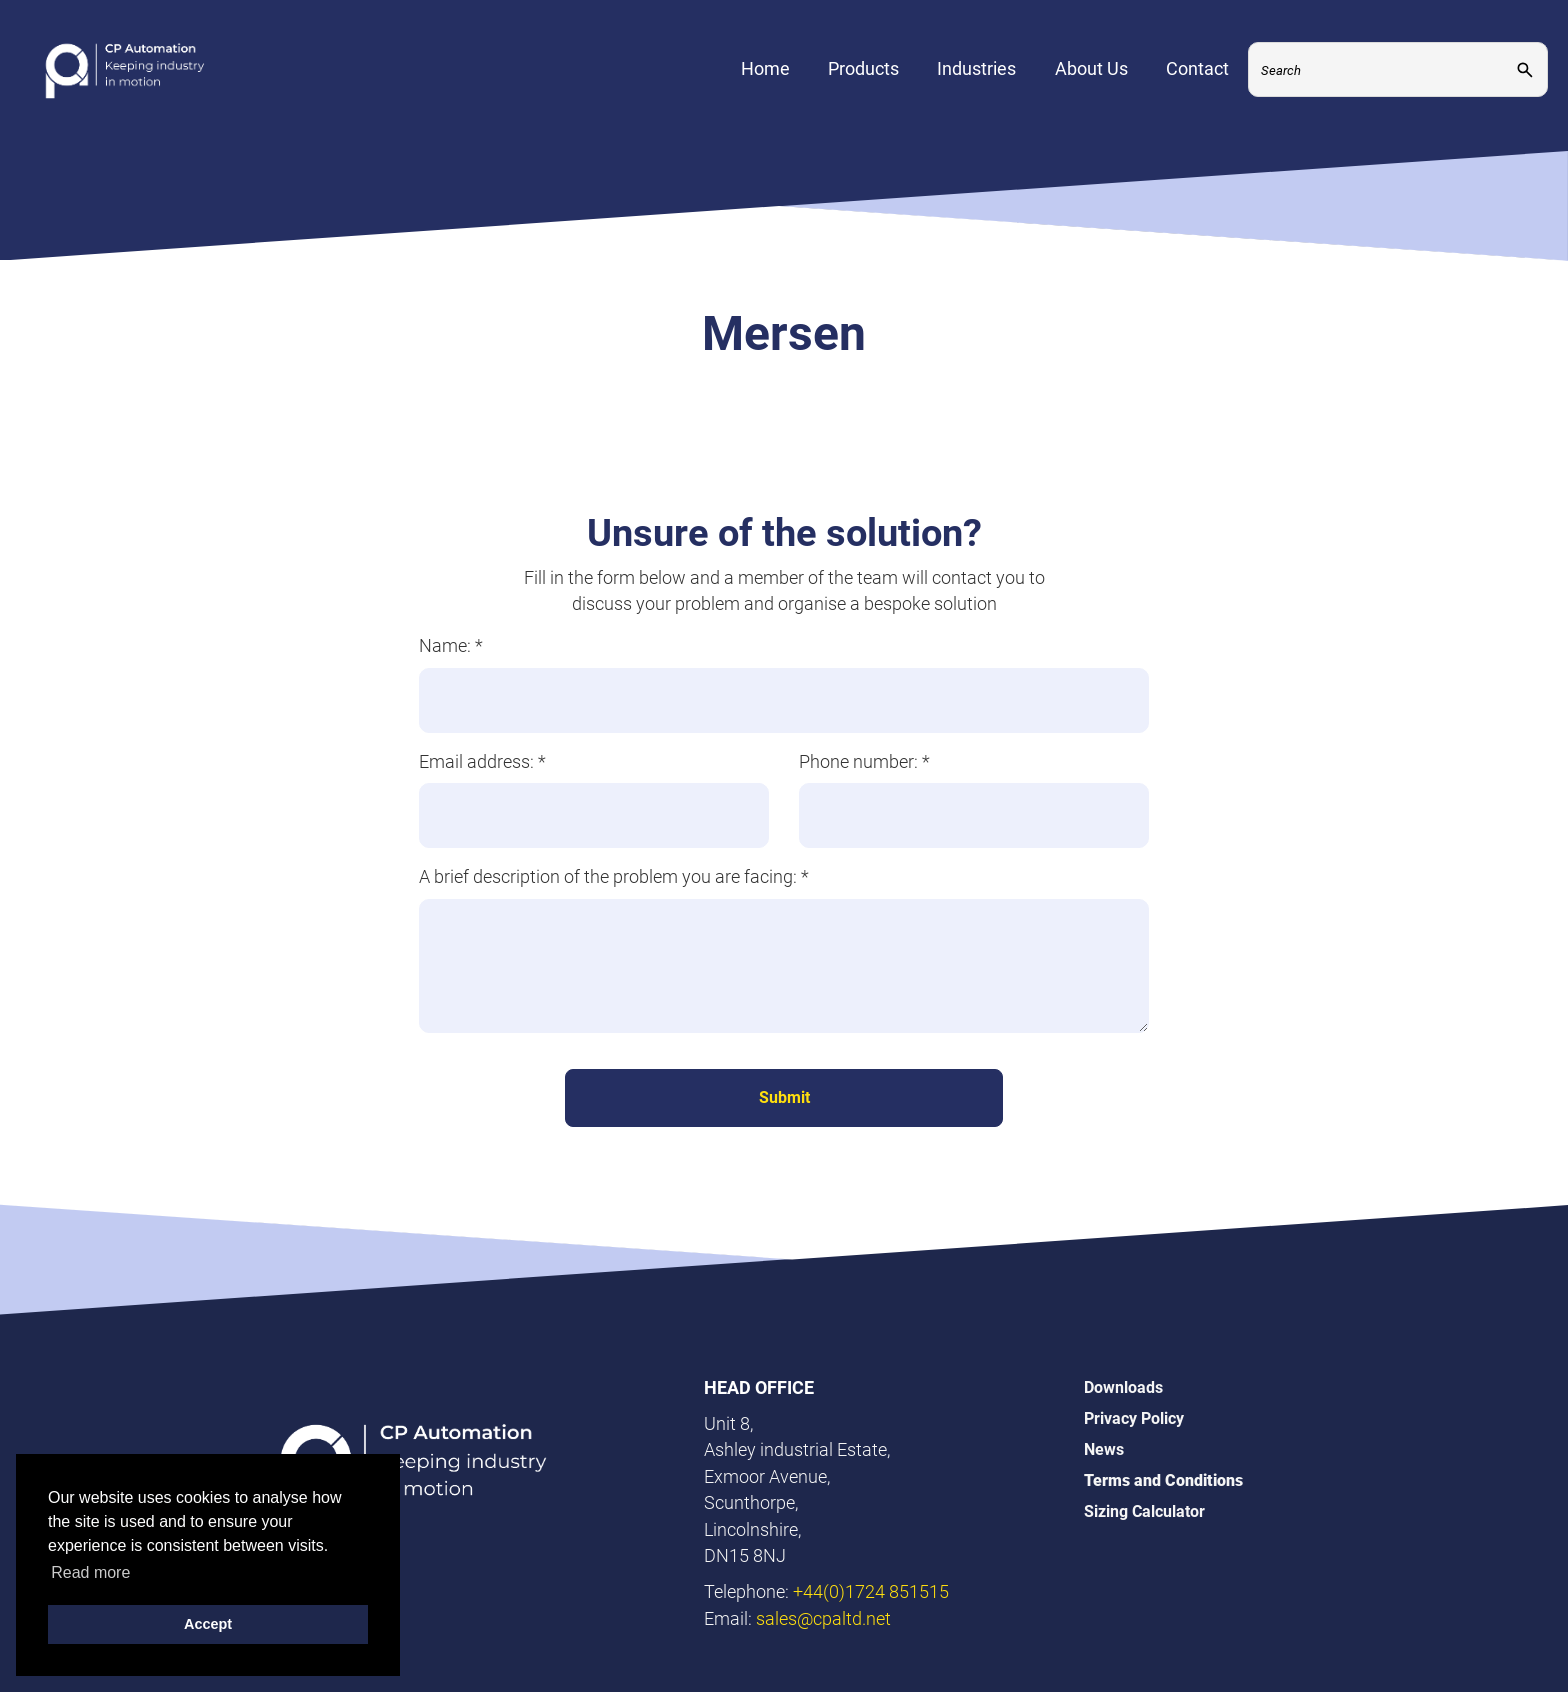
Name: (451, 645)
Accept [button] (208, 1624)
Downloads (1123, 1387)
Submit (784, 1097)
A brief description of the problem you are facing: (614, 876)
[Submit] (1525, 86)
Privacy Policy (1134, 1418)
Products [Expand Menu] (863, 85)
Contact (1197, 85)
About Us (1091, 85)
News (1104, 1449)
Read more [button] (90, 1572)
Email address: (482, 761)
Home (765, 85)
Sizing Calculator (1144, 1511)
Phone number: (864, 761)
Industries (976, 85)
